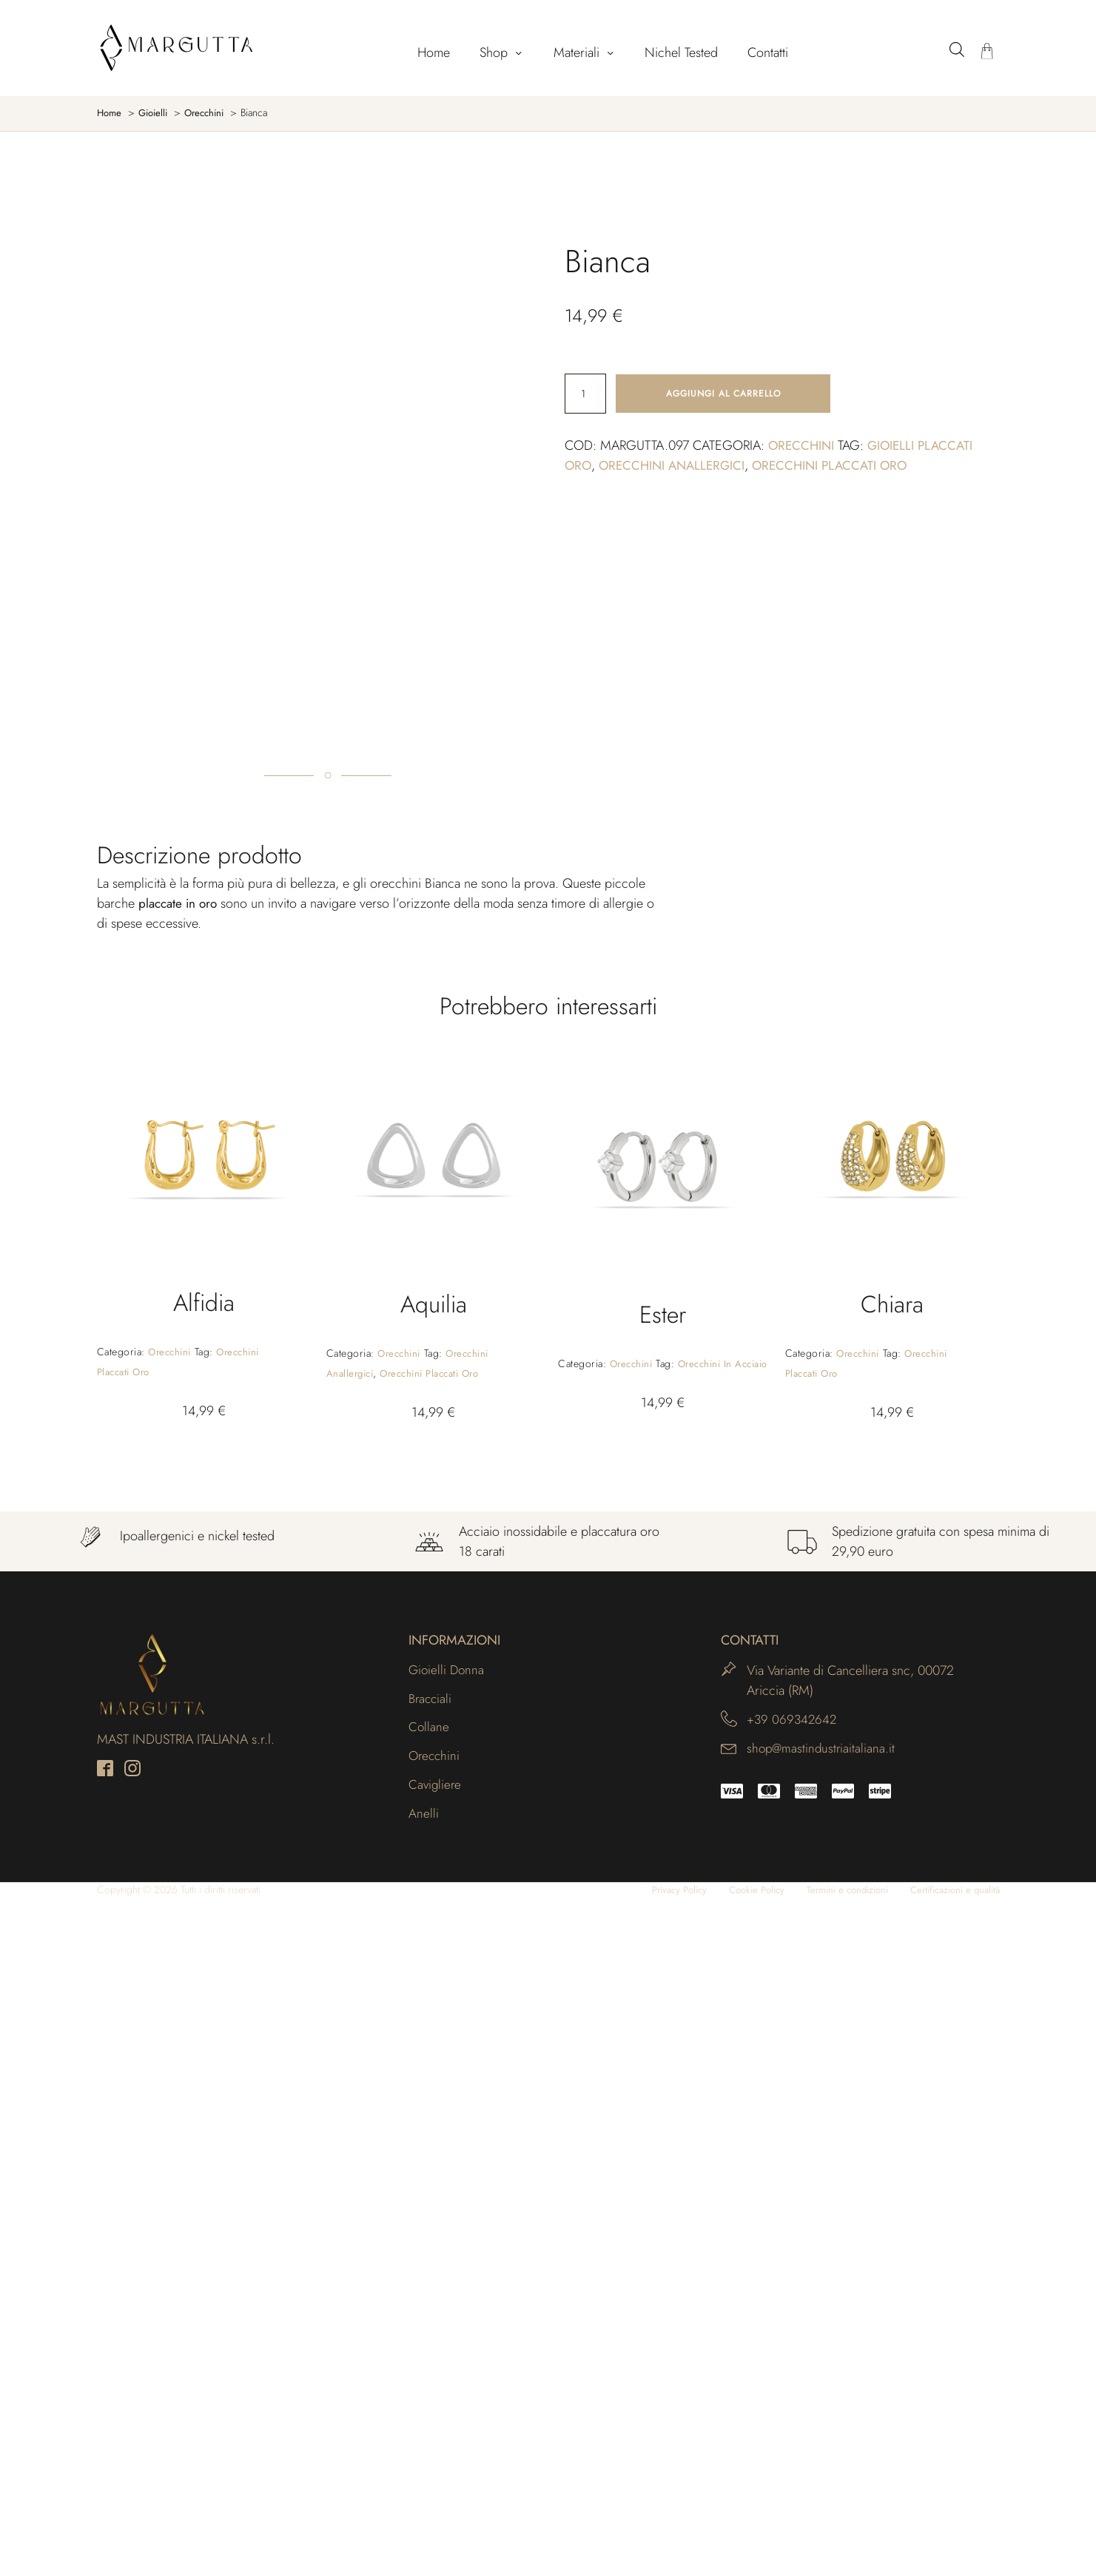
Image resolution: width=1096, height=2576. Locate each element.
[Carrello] (987, 52)
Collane (429, 2400)
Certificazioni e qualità (950, 2568)
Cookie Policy (735, 2568)
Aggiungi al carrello (723, 394)
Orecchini (802, 446)
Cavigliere (436, 2460)
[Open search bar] (956, 49)
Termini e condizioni (833, 2568)
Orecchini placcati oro (840, 466)
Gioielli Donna (448, 2340)
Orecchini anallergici (676, 466)
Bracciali (431, 2371)
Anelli (424, 2491)
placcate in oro (180, 1574)
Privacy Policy (651, 2568)
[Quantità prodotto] (585, 394)
